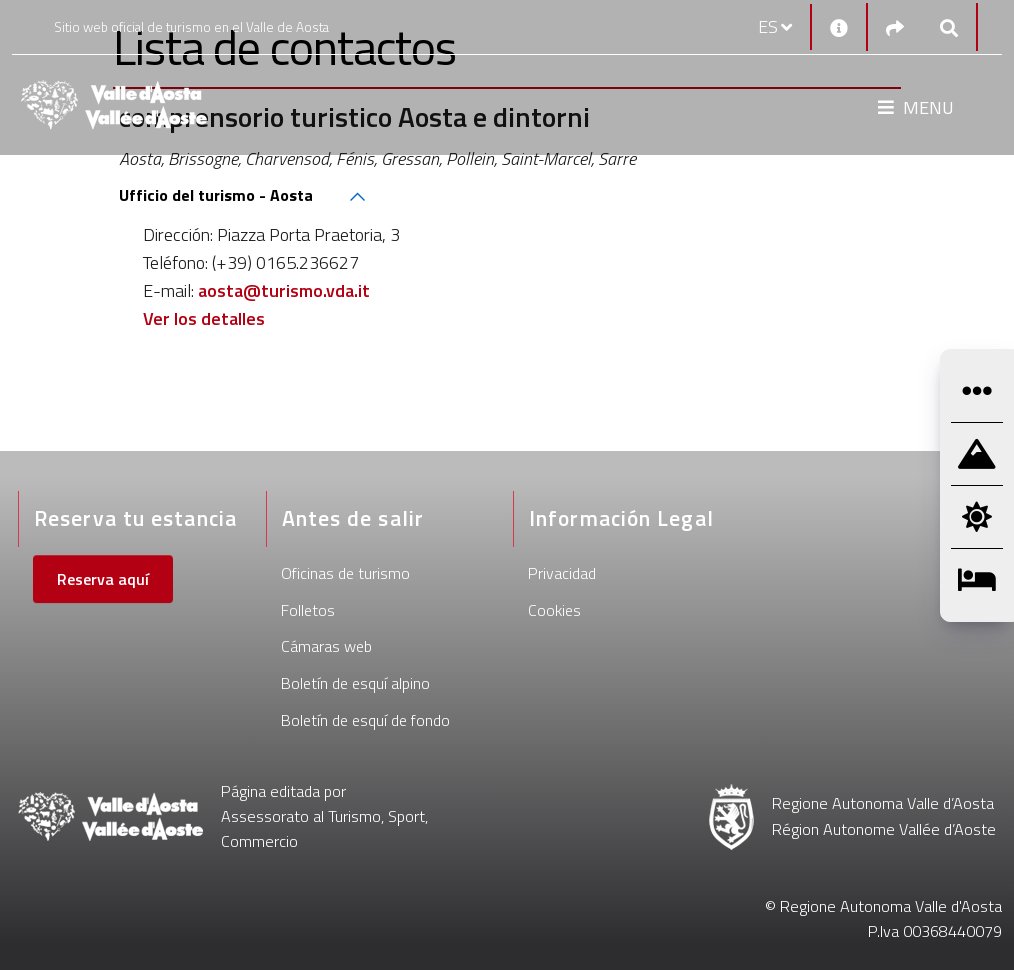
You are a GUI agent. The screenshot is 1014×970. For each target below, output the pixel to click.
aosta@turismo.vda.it (284, 290)
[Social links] (895, 27)
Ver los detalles (204, 318)
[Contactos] (839, 27)
